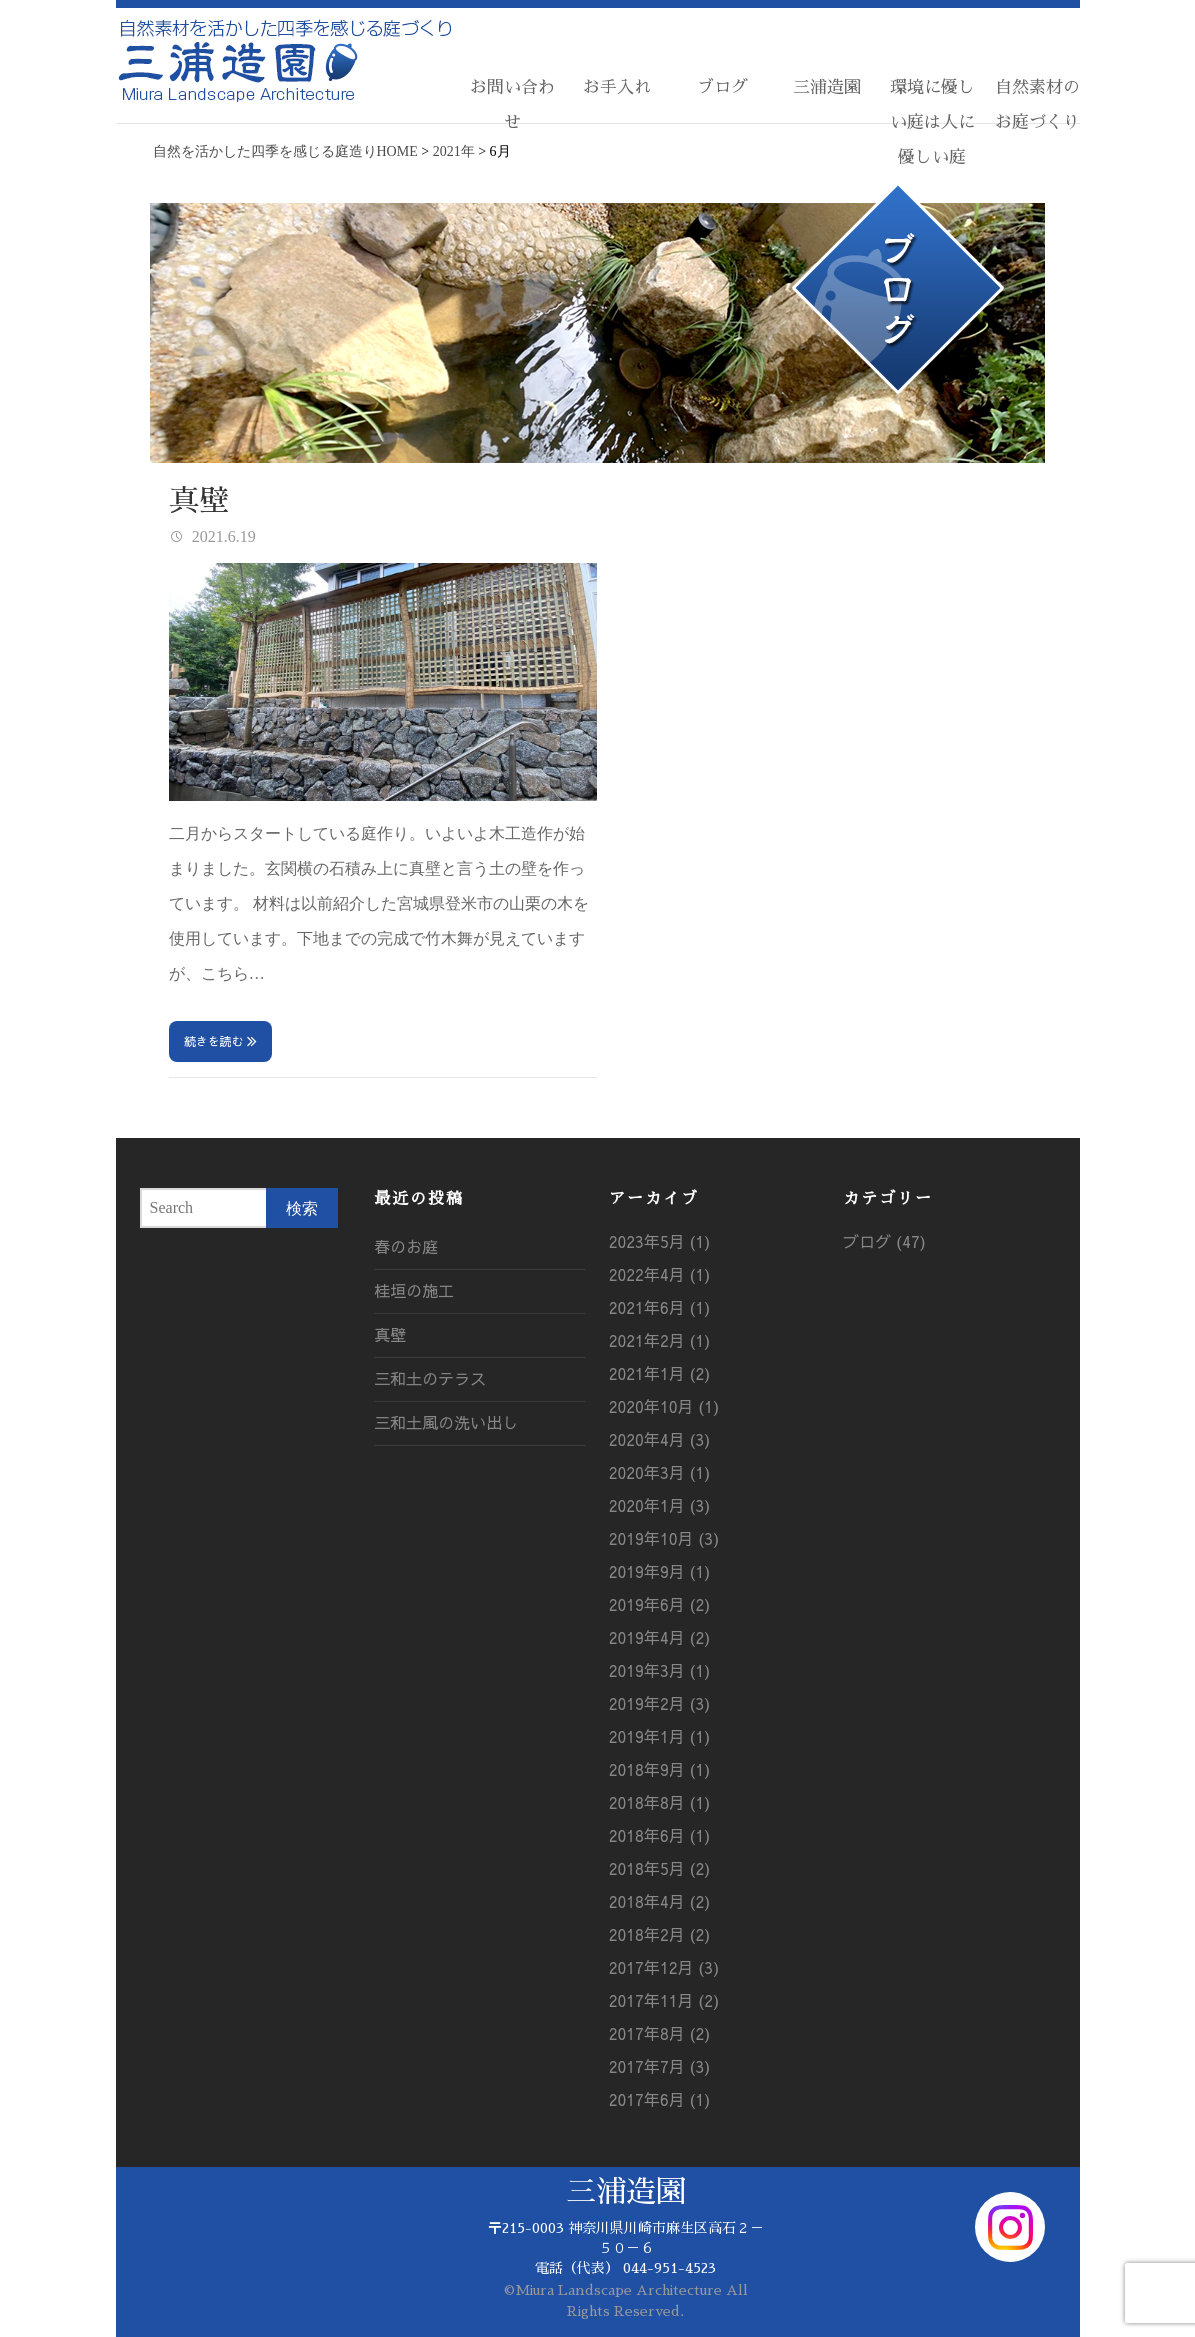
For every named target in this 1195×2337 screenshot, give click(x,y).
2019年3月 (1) (660, 1670)
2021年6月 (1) (660, 1307)
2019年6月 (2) (660, 1604)
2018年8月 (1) (660, 1802)
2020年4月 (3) (660, 1439)
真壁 (199, 501)
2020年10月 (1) (664, 1406)
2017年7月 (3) (660, 2066)
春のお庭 (406, 1246)
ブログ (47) (884, 1241)
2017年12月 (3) (664, 1967)
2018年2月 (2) (660, 1934)
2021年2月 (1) (660, 1340)
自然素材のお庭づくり (1037, 105)
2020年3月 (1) (660, 1472)
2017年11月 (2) (664, 2000)
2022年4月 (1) (660, 1274)
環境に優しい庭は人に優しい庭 (932, 122)
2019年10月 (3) (664, 1538)
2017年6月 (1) (660, 2099)
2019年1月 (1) (660, 1736)
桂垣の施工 (414, 1290)
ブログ (722, 87)
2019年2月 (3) (660, 1703)
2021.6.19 (222, 536)
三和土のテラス (430, 1378)
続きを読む (214, 1041)
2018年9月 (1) (660, 1769)
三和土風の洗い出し (446, 1422)
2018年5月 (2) (660, 1868)
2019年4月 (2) (660, 1637)
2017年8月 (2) (660, 2033)
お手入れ (617, 87)
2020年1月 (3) (660, 1505)
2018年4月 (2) (660, 1901)
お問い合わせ (512, 105)
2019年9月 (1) (660, 1571)
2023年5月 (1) (660, 1241)
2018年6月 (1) (660, 1835)
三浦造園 (827, 87)
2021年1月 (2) (660, 1373)
